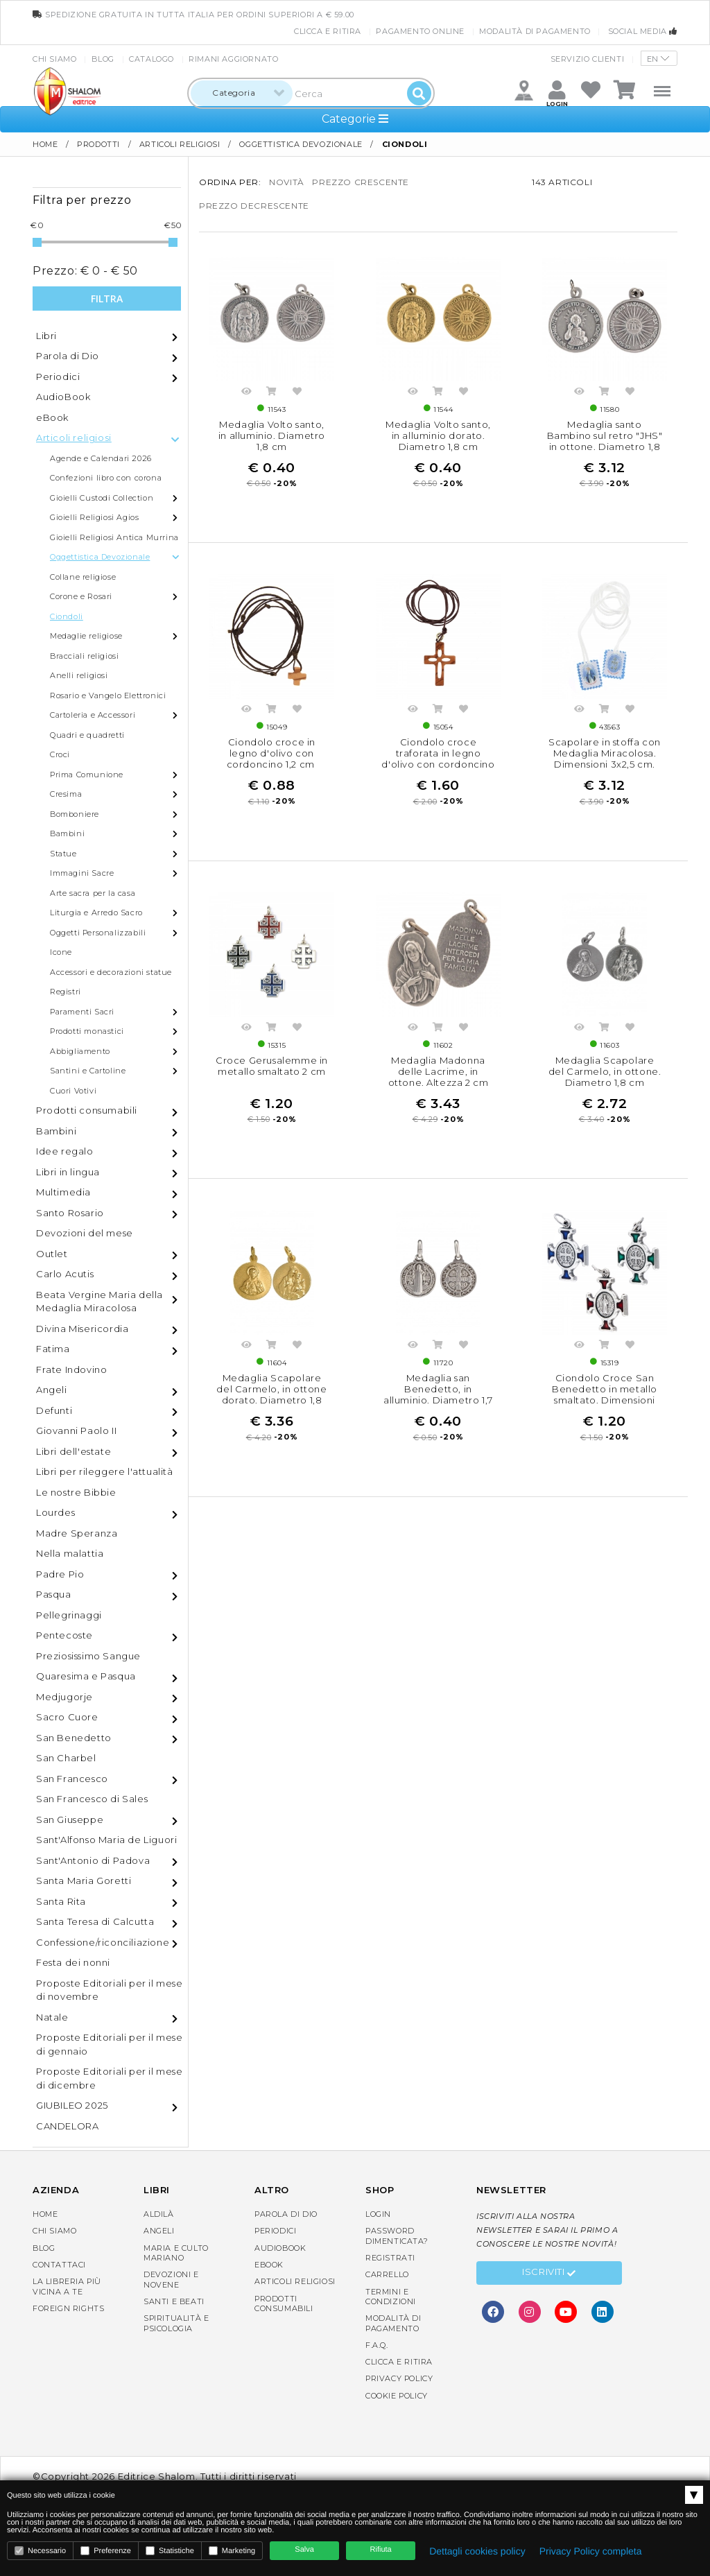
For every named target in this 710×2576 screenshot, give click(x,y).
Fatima (53, 1348)
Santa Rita (61, 1901)
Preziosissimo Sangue (88, 1655)
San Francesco (72, 1778)
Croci (60, 754)
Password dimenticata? (396, 2235)
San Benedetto (74, 1737)
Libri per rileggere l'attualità (104, 1471)
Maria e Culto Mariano (176, 2253)
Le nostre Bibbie (76, 1492)
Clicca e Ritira (327, 31)
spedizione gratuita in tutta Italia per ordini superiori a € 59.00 (193, 14)
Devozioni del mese (84, 1232)
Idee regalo (65, 1151)
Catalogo (151, 59)
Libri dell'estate (73, 1451)
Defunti (54, 1410)
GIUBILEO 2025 (72, 2105)
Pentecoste (64, 1635)
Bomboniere (74, 814)
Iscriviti (549, 2273)
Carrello (387, 2274)
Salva (304, 2549)
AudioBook (63, 396)
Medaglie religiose (86, 636)
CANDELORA (67, 2126)
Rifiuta (381, 2549)
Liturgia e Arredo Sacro (96, 912)
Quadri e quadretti (87, 735)
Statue (63, 853)
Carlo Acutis (65, 1273)
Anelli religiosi (79, 675)
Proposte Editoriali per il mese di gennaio (109, 2044)
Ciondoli (66, 616)
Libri (46, 335)
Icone (61, 952)
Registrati (390, 2258)
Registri (65, 991)
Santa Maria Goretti (83, 1880)
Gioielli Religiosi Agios (94, 517)
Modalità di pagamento (535, 31)
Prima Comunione (86, 774)
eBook (52, 417)
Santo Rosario (70, 1212)
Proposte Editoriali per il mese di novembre (109, 1990)
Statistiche (170, 2550)
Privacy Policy (399, 2378)
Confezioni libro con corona (106, 478)
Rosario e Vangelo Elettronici (108, 695)
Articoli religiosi (179, 144)
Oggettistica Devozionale (300, 144)
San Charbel (66, 1757)
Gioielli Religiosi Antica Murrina (114, 537)
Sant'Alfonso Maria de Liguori (106, 1839)
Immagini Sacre (82, 873)
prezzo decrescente (254, 205)
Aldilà (159, 2214)
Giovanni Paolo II (76, 1430)
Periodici (58, 376)
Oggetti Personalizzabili (98, 932)
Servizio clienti (588, 59)
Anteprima (246, 393)
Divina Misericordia (82, 1328)
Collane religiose (83, 577)
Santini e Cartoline (87, 1070)
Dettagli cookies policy (477, 2551)
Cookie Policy (396, 2396)
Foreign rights (68, 2308)
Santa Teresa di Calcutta (95, 1921)
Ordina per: (230, 182)
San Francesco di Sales (92, 1798)
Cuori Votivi (73, 1091)
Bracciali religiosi (84, 656)
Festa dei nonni (73, 1962)
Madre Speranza (76, 1533)
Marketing (232, 2550)
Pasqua (53, 1594)
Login (378, 2214)
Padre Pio (60, 1574)
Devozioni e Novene (171, 2279)
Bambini (67, 833)
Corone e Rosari (81, 596)
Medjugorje (64, 1696)
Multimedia (63, 1192)
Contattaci (59, 2265)
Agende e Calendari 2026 (101, 458)
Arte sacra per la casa (92, 893)
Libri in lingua (68, 1171)
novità (286, 182)
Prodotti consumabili (86, 1110)
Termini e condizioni (390, 2296)
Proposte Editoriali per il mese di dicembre (109, 2078)
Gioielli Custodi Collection (101, 498)
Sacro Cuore (67, 1716)
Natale (52, 2017)
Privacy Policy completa (590, 2551)
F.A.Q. (376, 2345)
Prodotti (98, 144)
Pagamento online (420, 31)
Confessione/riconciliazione (102, 1942)
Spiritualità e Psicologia (176, 2323)
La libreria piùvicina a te (67, 2286)
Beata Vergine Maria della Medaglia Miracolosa (99, 1301)
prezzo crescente (360, 182)
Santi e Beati (174, 2301)
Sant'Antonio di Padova (93, 1860)
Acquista (271, 393)
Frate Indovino (71, 1369)
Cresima (66, 794)
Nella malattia (69, 1553)
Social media (642, 31)
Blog (103, 59)
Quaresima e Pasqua (86, 1676)
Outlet (52, 1253)
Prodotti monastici (87, 1031)
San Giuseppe (69, 1819)
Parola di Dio (67, 355)
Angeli (51, 1389)
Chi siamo (54, 59)
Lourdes (55, 1512)
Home (45, 144)
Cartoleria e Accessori (92, 715)
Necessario (40, 2550)
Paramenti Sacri (82, 1012)
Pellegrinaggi (69, 1614)
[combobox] (242, 93)
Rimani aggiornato (233, 59)
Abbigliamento (80, 1051)
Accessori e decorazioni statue (111, 972)
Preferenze (105, 2550)
